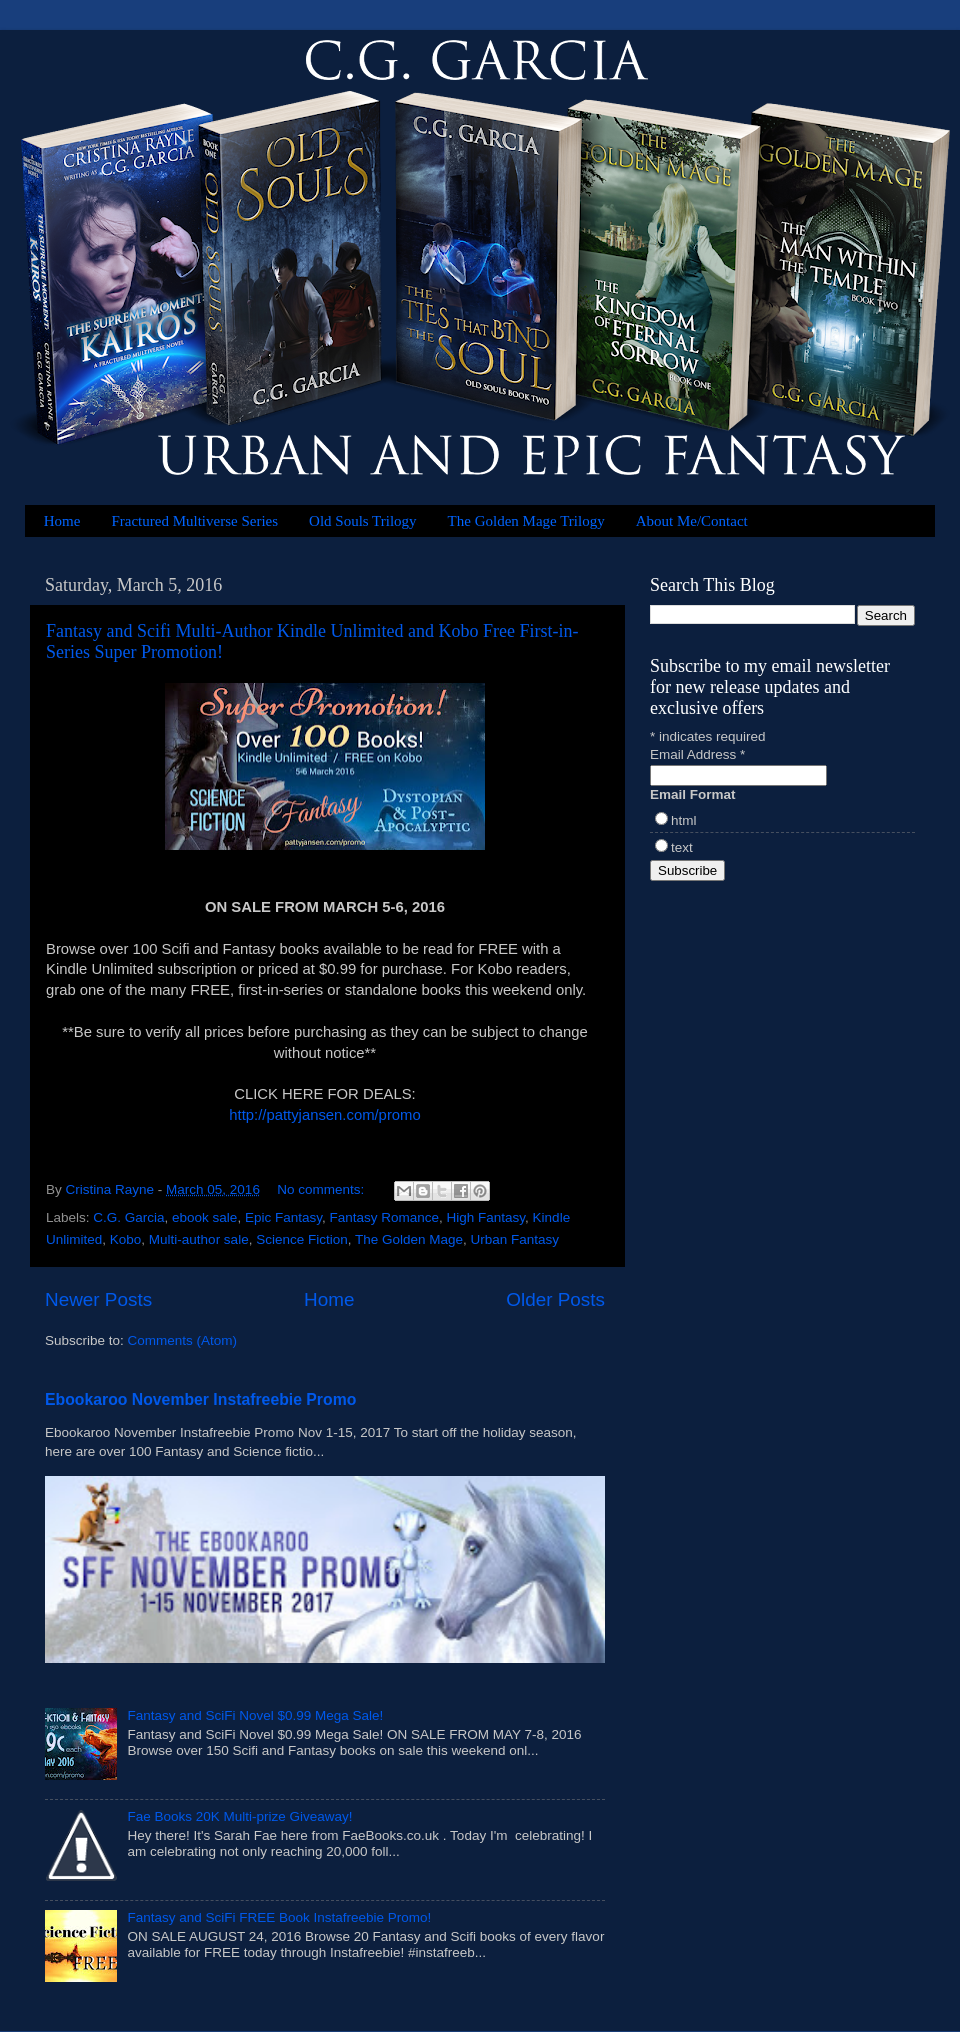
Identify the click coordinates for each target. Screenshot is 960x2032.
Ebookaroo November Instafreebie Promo (200, 1399)
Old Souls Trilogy (363, 521)
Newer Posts (98, 1299)
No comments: (322, 1189)
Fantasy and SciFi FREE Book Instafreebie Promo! (279, 1917)
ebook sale (204, 1217)
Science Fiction (302, 1239)
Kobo (126, 1239)
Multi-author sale (199, 1239)
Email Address (697, 754)
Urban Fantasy (515, 1239)
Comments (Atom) (183, 1340)
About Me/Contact (692, 521)
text (682, 847)
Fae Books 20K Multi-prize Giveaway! (239, 1816)
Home (62, 521)
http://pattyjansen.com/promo (324, 1115)
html (684, 820)
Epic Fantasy (283, 1217)
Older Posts (555, 1299)
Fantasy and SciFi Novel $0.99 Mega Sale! (255, 1715)
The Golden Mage (409, 1239)
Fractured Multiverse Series (194, 521)
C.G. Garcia (128, 1217)
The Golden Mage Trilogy (526, 521)
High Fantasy (486, 1217)
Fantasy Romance (384, 1217)
